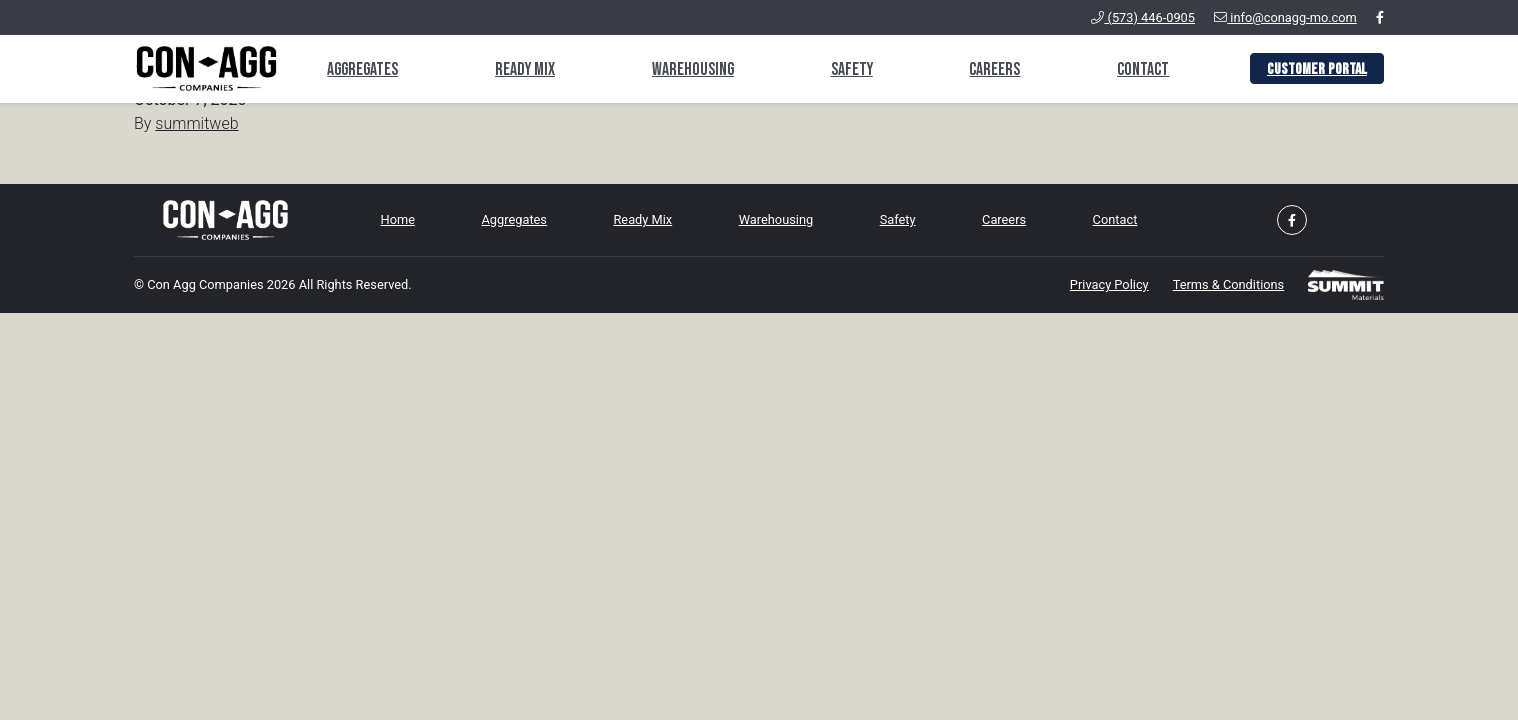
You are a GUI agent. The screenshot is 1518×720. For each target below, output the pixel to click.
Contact (1143, 69)
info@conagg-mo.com (1285, 17)
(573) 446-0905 (1143, 17)
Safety (852, 69)
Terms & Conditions (1229, 284)
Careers (994, 69)
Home (398, 219)
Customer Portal (1317, 69)
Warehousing (693, 69)
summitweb (196, 123)
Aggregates (362, 69)
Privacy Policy (1109, 284)
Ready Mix (525, 69)
